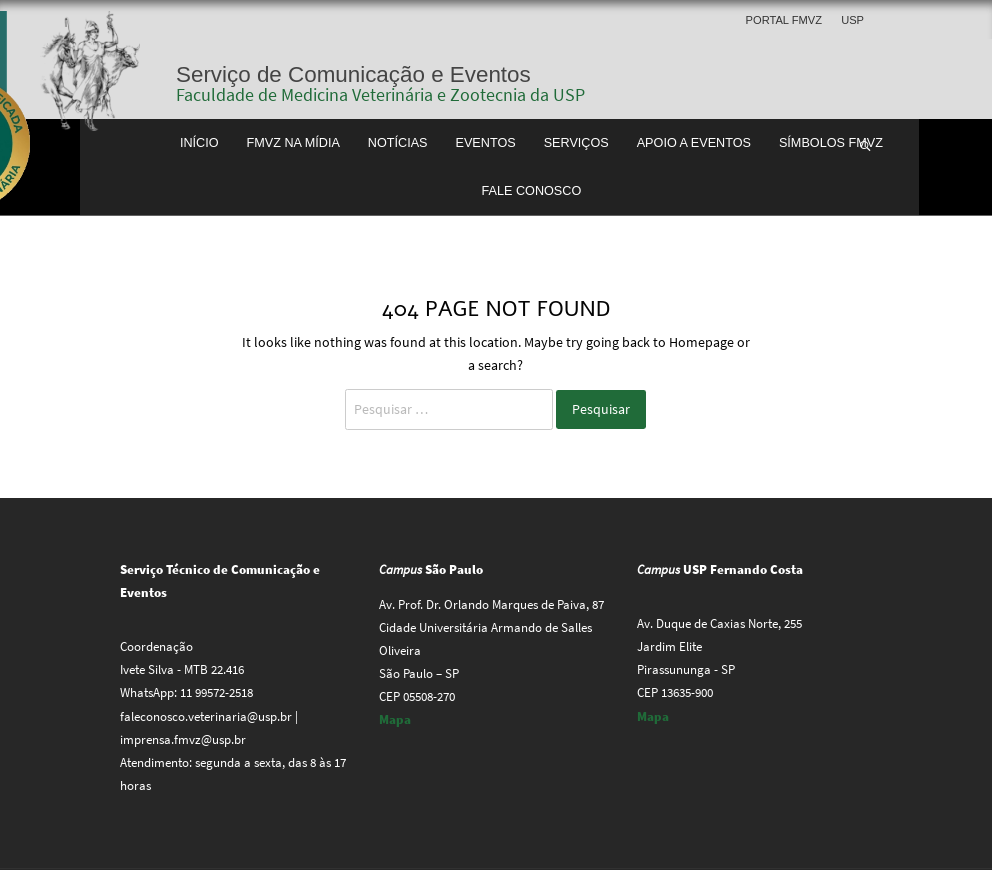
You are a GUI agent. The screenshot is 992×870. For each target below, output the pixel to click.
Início (199, 143)
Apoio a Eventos (694, 143)
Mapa (395, 719)
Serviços (576, 143)
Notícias (398, 143)
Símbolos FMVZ (831, 143)
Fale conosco (532, 191)
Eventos (485, 143)
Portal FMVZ (784, 20)
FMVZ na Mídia (292, 143)
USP (852, 20)
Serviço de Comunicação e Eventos (353, 74)
